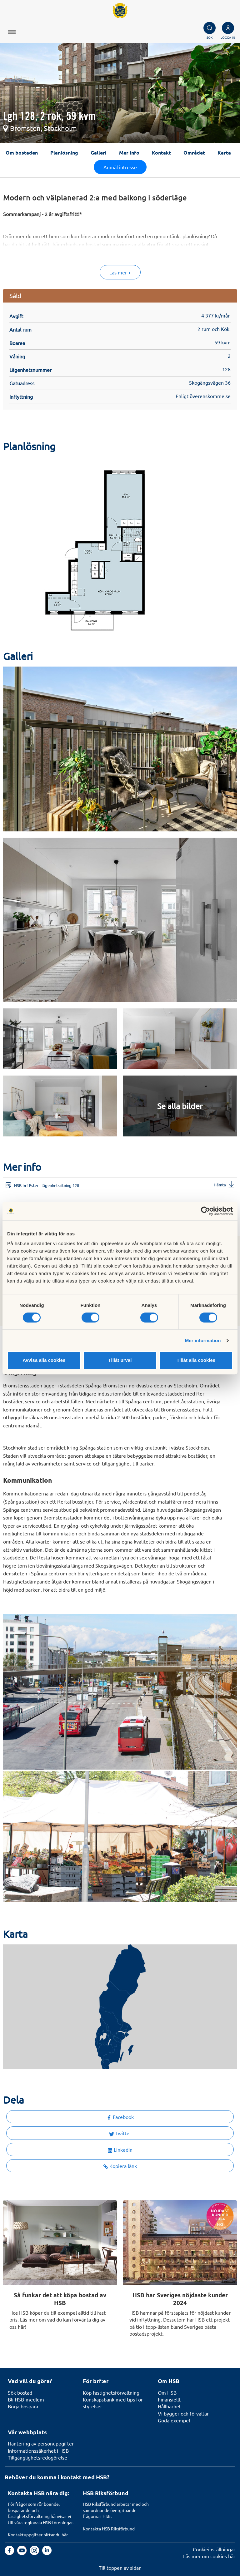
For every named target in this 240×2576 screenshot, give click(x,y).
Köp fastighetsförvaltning (111, 2392)
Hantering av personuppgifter (41, 2443)
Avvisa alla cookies (43, 1360)
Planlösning (64, 152)
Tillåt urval (120, 1360)
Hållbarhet (169, 2406)
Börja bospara (23, 2406)
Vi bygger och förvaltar (183, 2413)
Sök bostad (20, 2392)
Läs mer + (120, 272)
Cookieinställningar (214, 2549)
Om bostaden (22, 152)
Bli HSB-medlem (26, 2399)
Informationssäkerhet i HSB (38, 2450)
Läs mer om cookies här (209, 2556)
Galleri (99, 152)
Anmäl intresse (120, 167)
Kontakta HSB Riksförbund (109, 2528)
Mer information (203, 1340)
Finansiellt (169, 2399)
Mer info (129, 152)
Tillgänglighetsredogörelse (37, 2457)
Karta (224, 152)
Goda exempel (174, 2420)
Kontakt (161, 152)
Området (194, 152)
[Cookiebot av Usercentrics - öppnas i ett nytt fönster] (205, 1211)
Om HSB (167, 2392)
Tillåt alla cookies (196, 1360)
